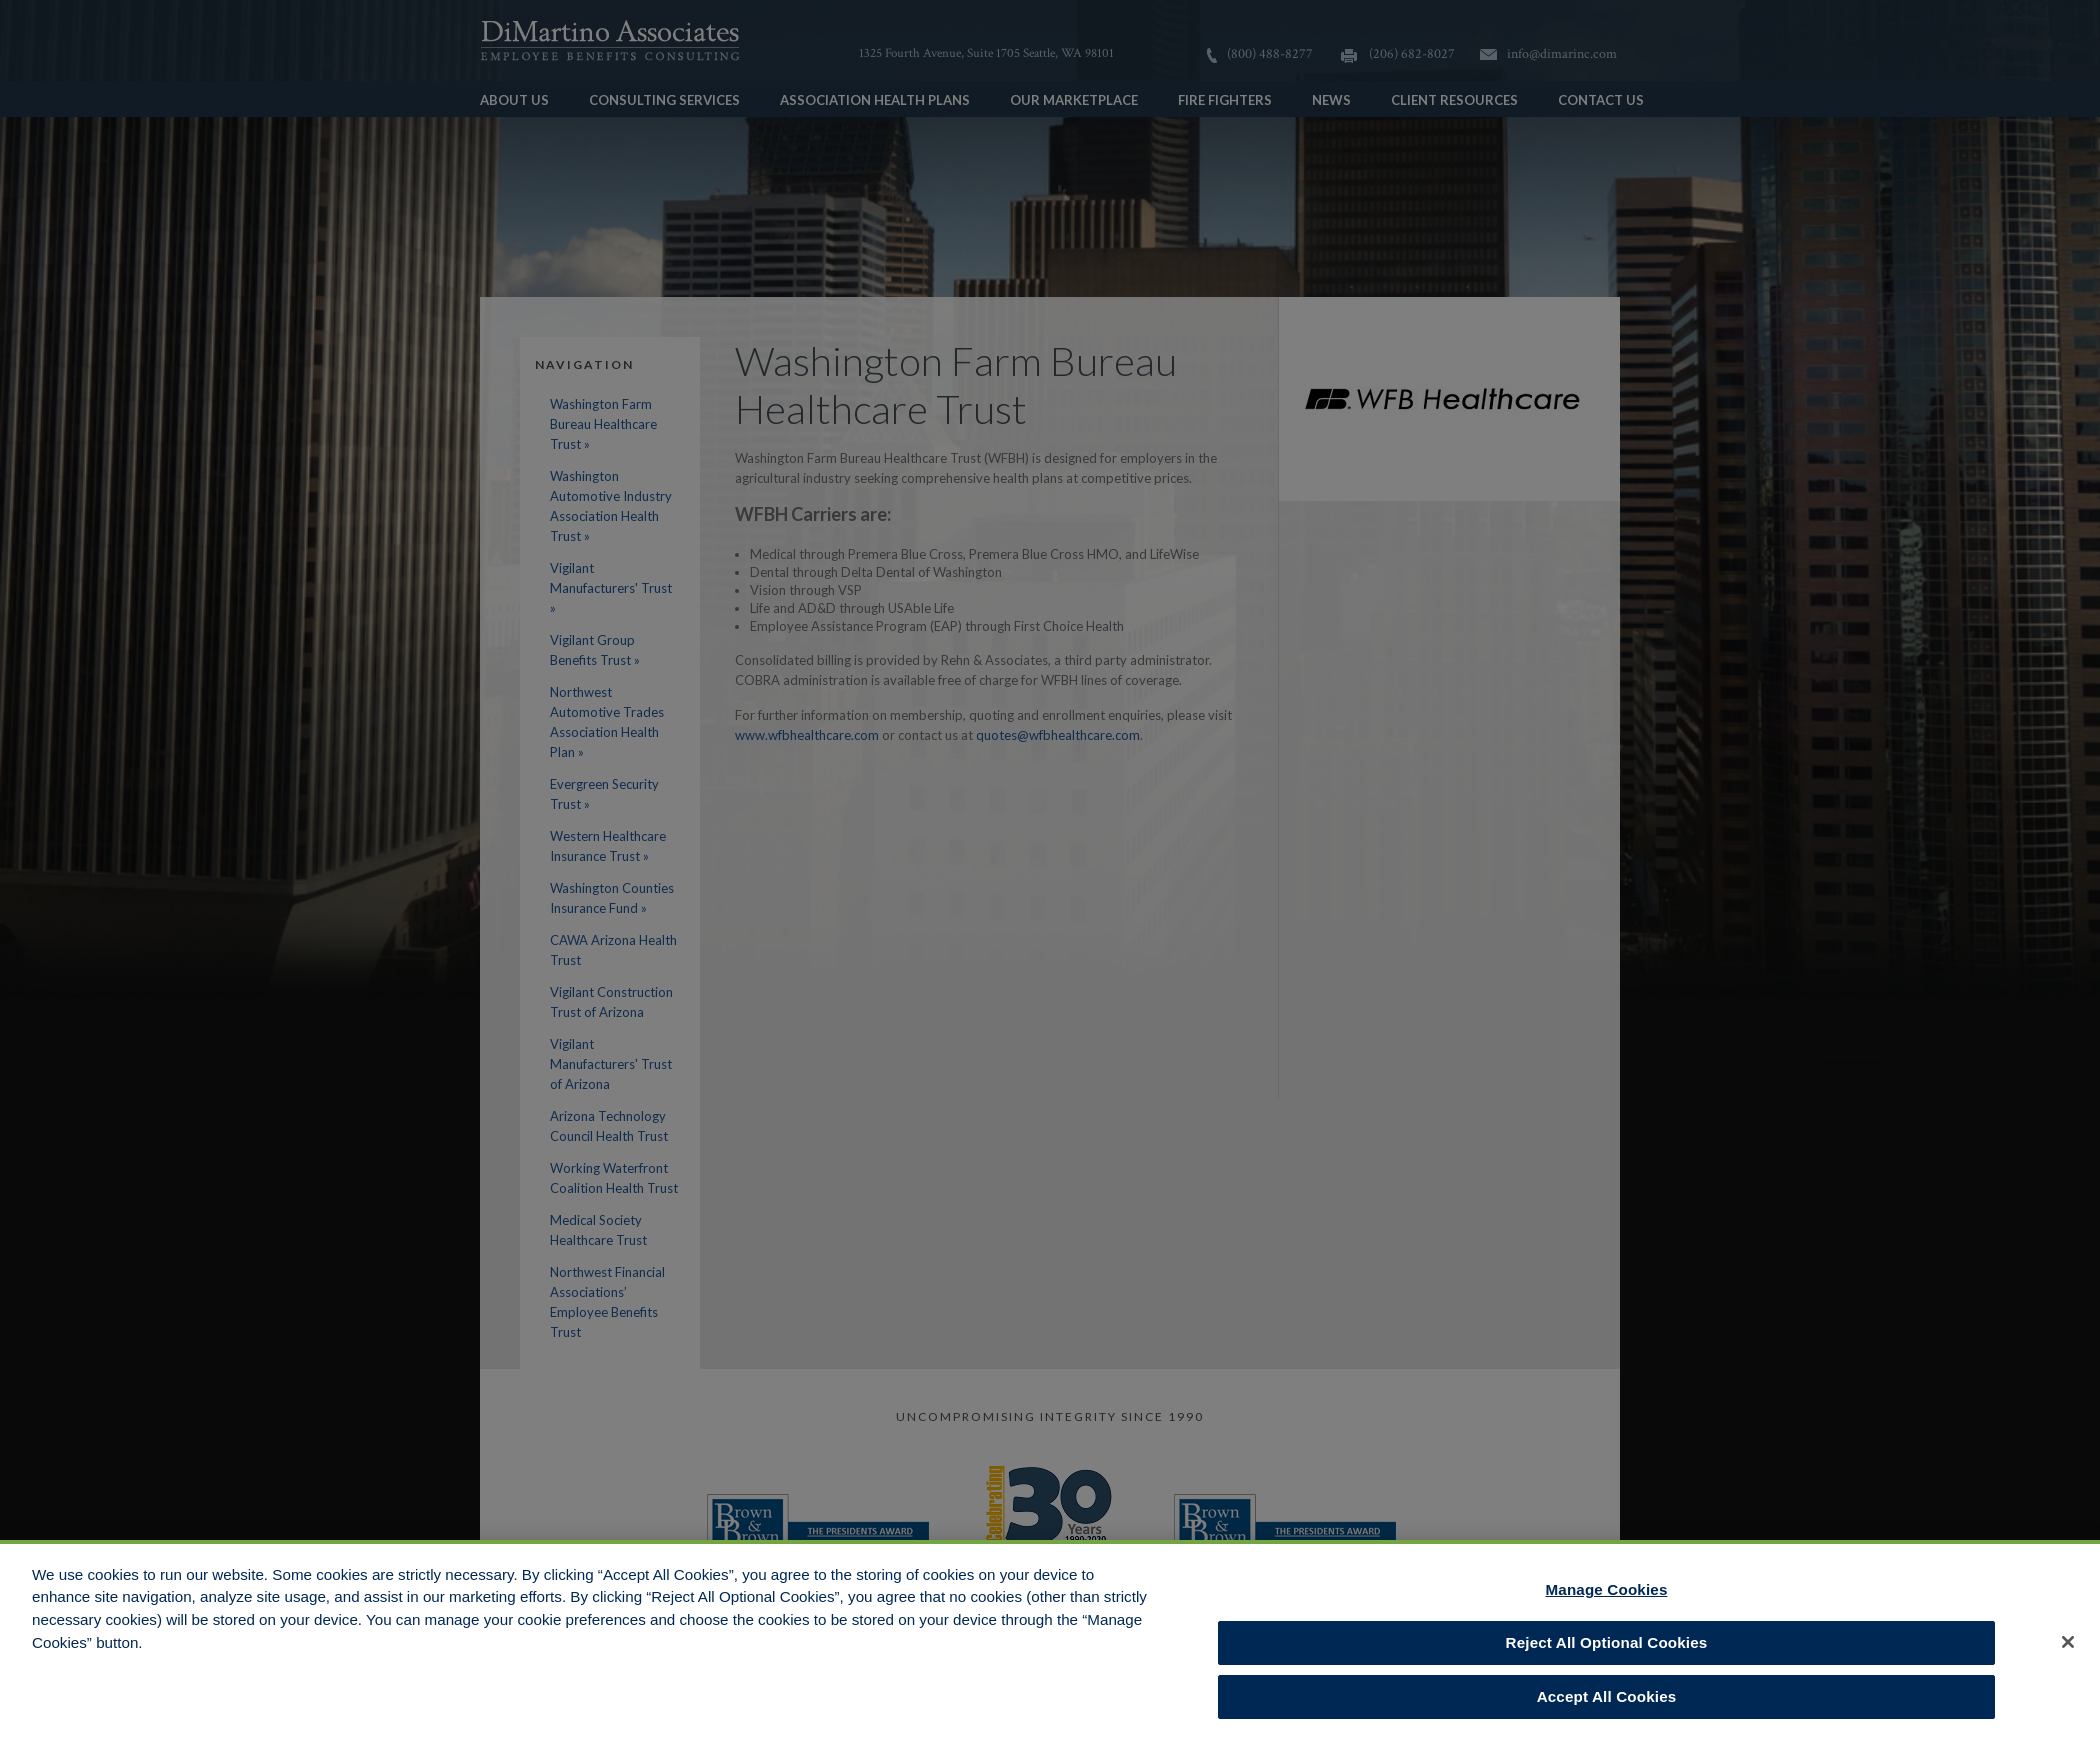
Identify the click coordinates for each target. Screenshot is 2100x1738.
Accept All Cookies (1607, 1703)
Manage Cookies (1607, 1595)
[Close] (2068, 1648)
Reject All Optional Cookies (1607, 1649)
